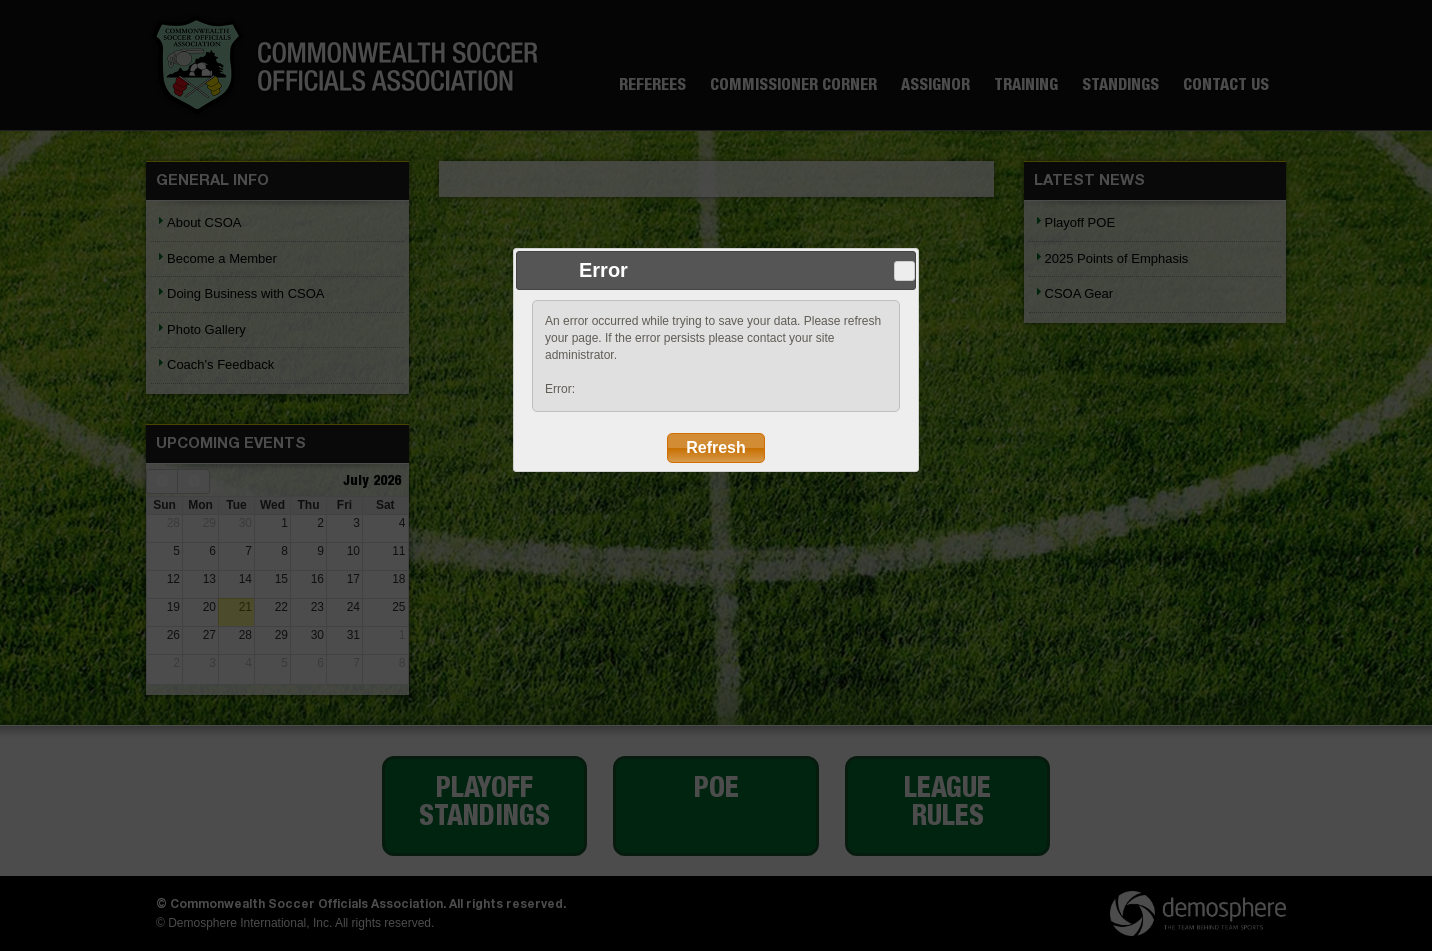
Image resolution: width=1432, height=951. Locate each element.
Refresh (716, 447)
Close (904, 271)
